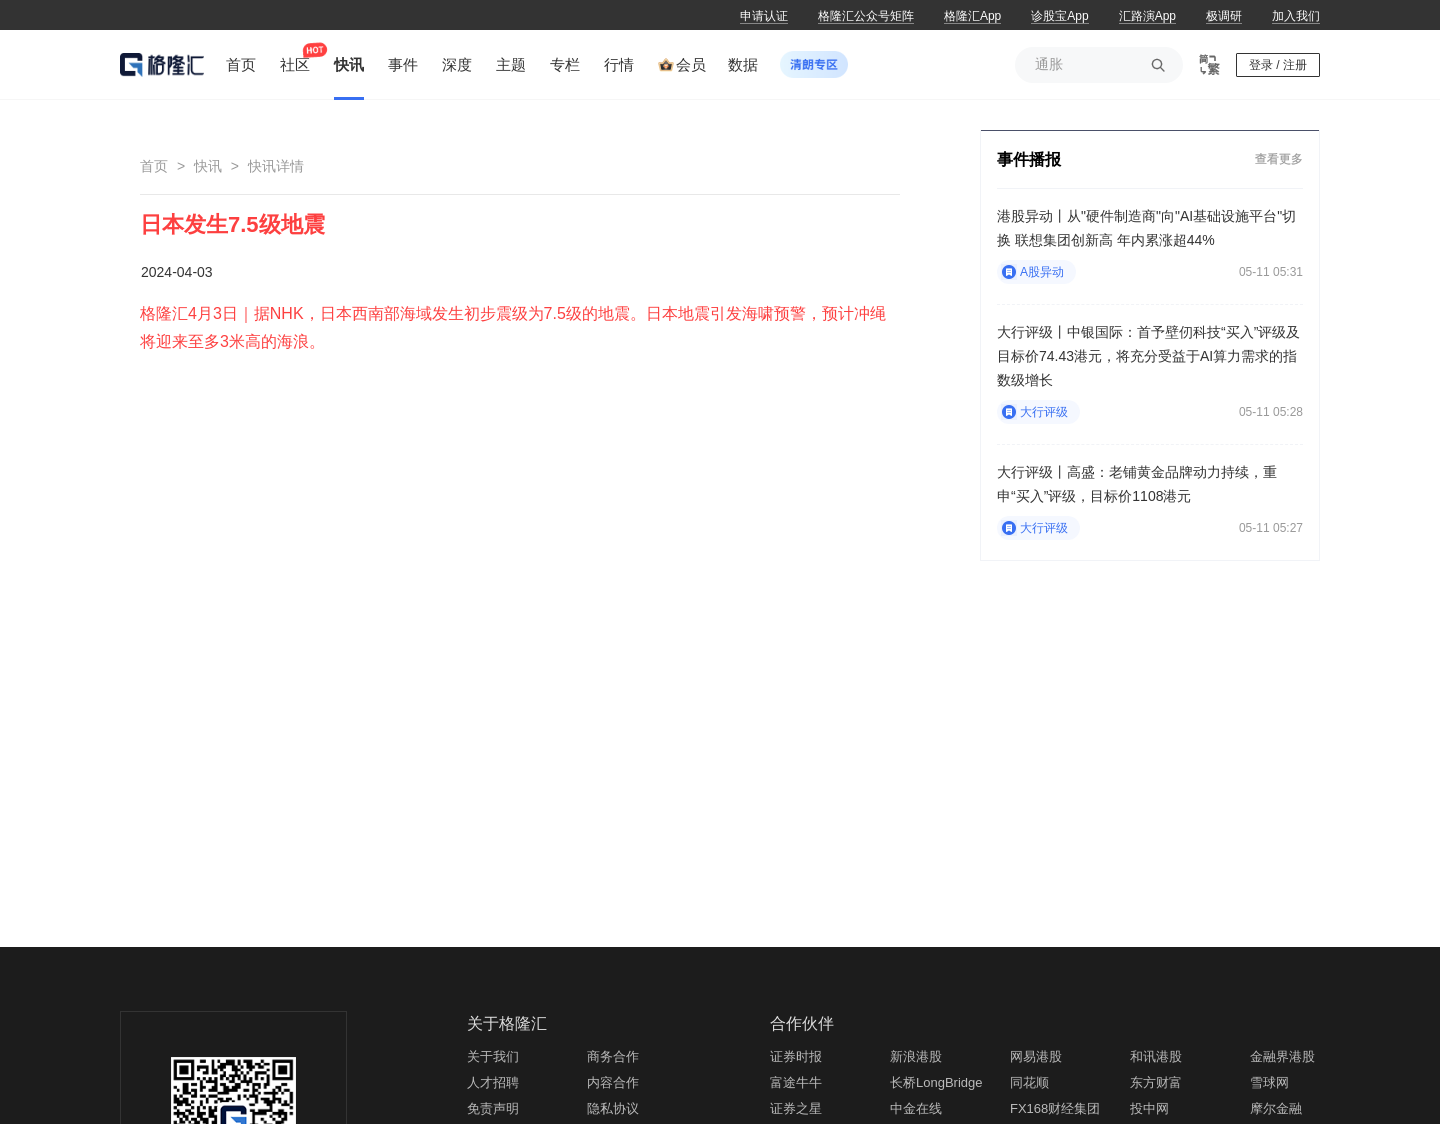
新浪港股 (916, 1056)
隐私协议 (613, 1108)
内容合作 (613, 1082)
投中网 (1149, 1108)
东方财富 (1156, 1082)
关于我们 (493, 1056)
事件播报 (1029, 159)
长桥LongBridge (936, 1082)
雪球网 (1269, 1082)
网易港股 (1036, 1056)
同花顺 (1029, 1082)
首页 (154, 166)
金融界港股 (1282, 1056)
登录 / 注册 (1278, 65)
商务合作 (613, 1056)
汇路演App (1147, 16)
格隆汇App (972, 16)
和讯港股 (1156, 1056)
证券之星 (796, 1108)
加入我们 (1296, 16)
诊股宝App (1059, 16)
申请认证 (764, 16)
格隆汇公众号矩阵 (866, 16)
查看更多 (1279, 158)
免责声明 (493, 1108)
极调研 (1224, 16)
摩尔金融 (1276, 1108)
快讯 (208, 166)
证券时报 (796, 1056)
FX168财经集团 (1055, 1108)
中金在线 (916, 1108)
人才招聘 (493, 1082)
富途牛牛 (796, 1082)
